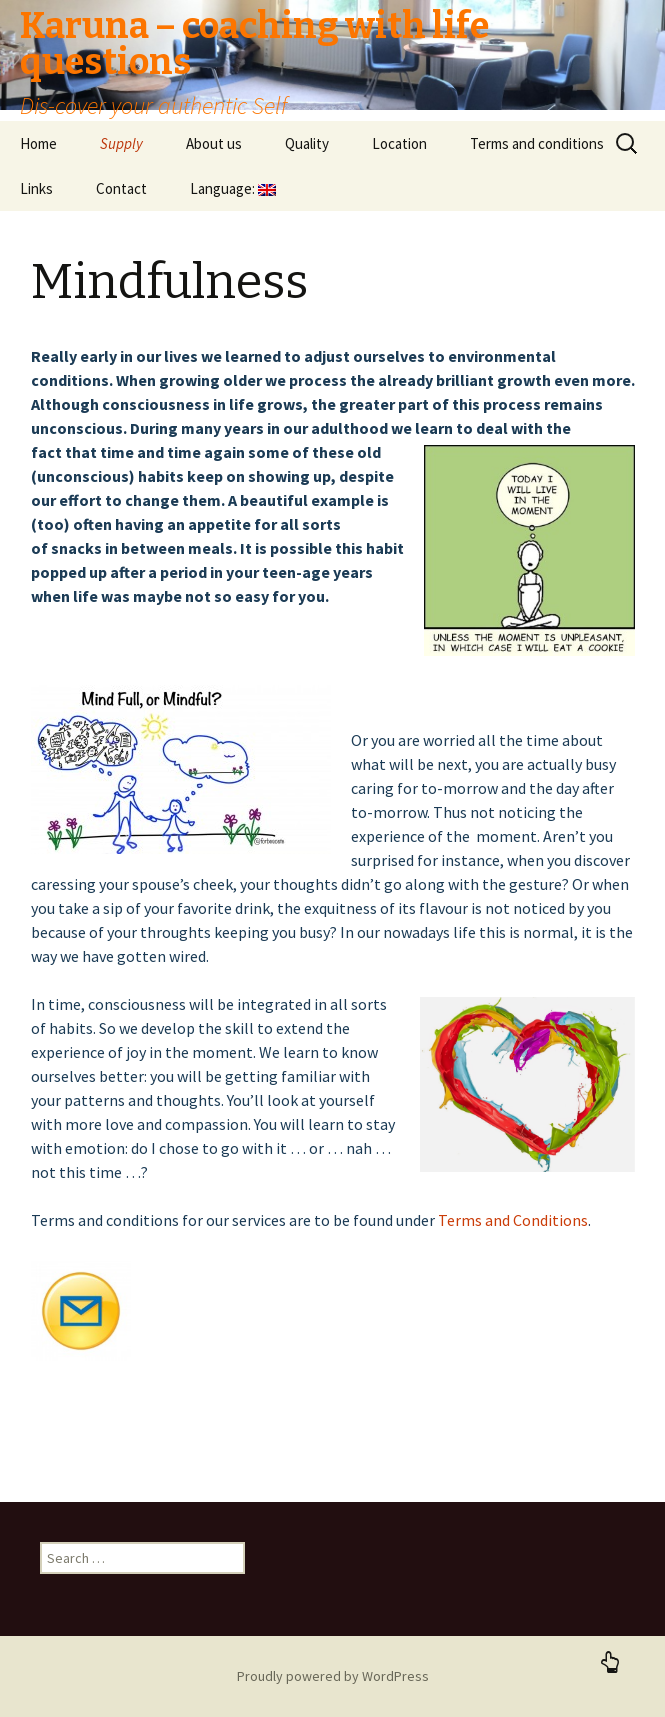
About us (214, 143)
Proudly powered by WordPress (333, 1676)
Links (36, 188)
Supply (121, 143)
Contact (121, 188)
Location (399, 143)
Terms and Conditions (513, 1220)
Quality (307, 143)
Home (38, 143)
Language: (233, 188)
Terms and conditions (537, 143)
